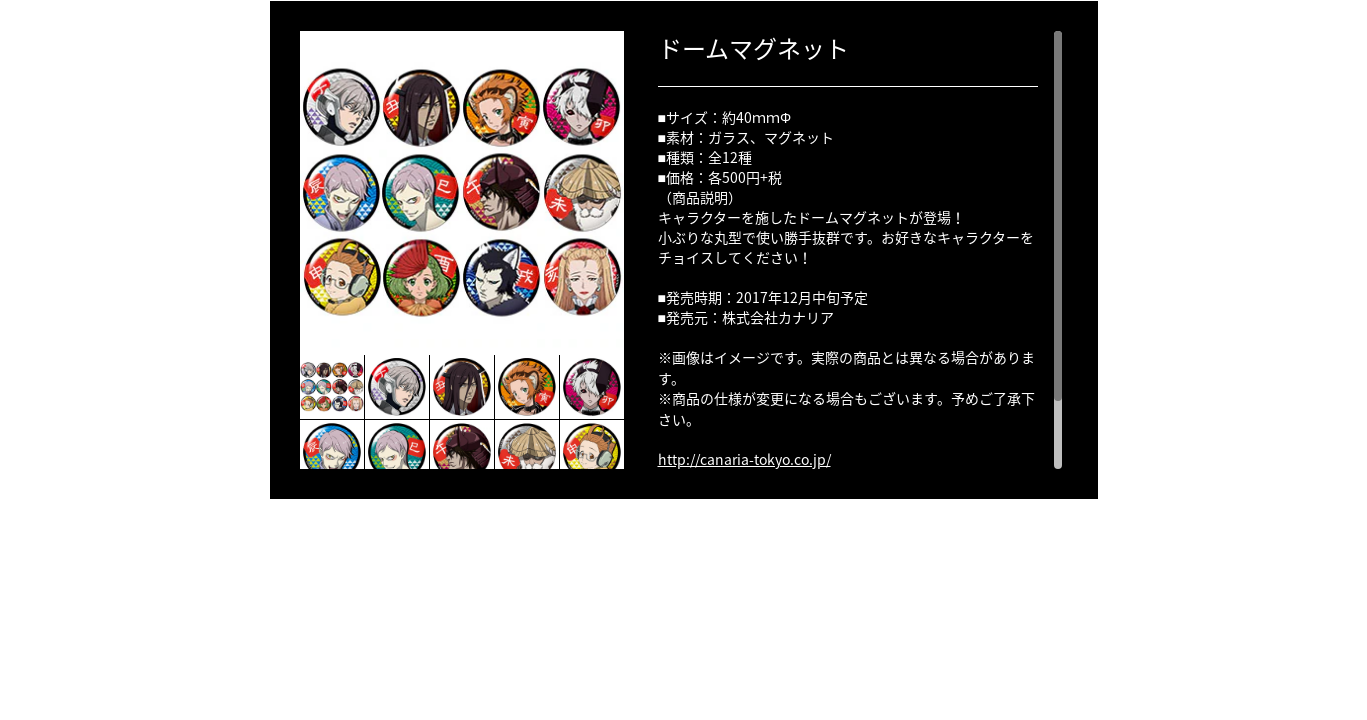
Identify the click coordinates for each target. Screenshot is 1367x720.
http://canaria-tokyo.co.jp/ (744, 459)
